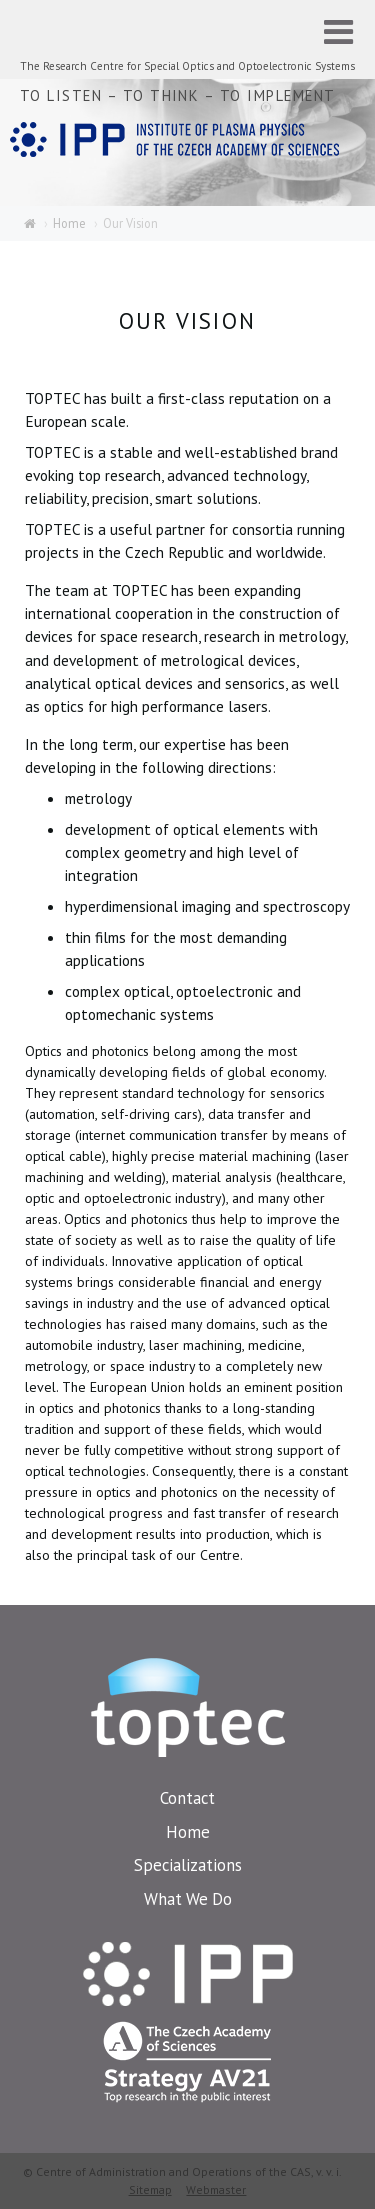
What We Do (188, 1899)
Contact (187, 1798)
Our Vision (130, 223)
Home (69, 223)
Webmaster (216, 2189)
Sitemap (150, 2189)
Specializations (188, 1865)
